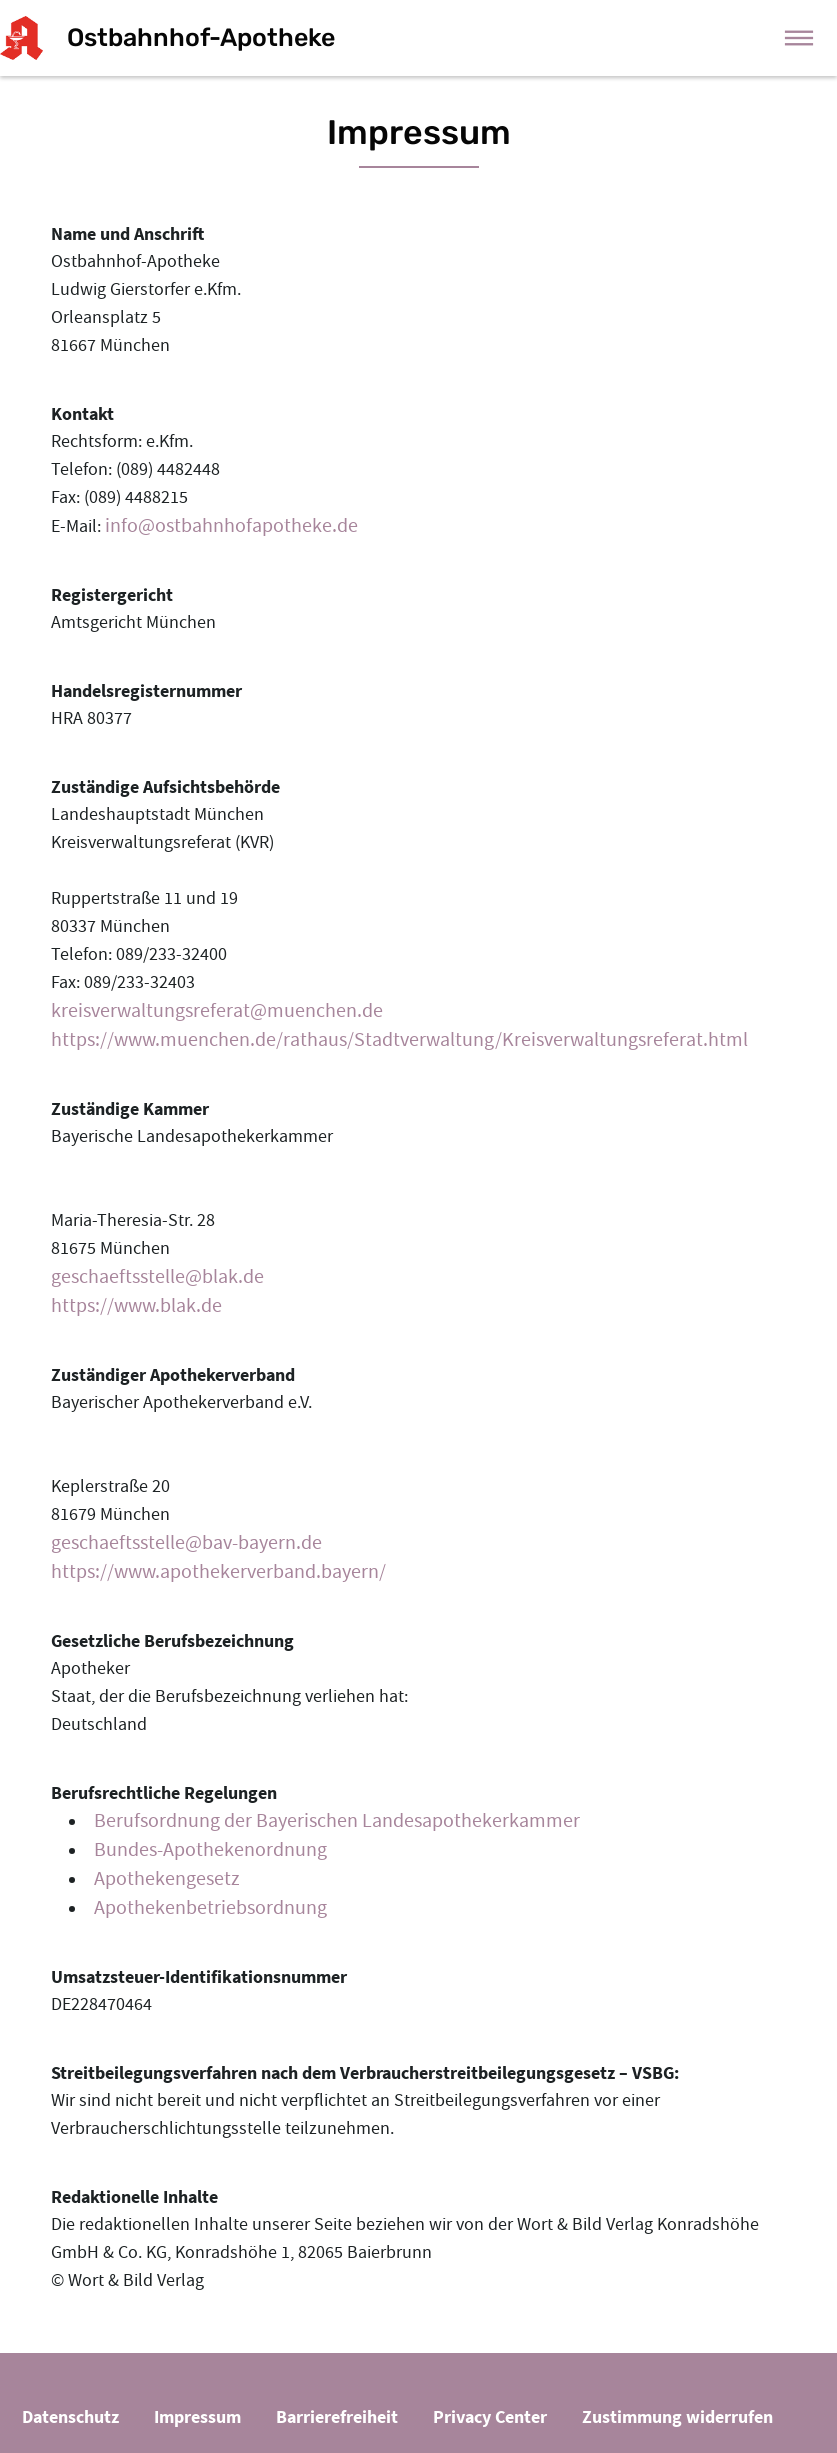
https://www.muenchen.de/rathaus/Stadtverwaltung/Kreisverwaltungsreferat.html (399, 1039)
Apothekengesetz (167, 1878)
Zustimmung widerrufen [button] (677, 2416)
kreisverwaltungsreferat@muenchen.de (217, 1010)
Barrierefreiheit (337, 2416)
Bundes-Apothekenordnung (210, 1849)
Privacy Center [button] (490, 2416)
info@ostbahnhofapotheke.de (231, 525)
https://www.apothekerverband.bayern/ (218, 1571)
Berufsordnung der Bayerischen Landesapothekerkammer (337, 1820)
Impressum (197, 2416)
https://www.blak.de (136, 1305)
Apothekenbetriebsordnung (210, 1907)
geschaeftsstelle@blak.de (157, 1276)
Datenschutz (70, 2416)
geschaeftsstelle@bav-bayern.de (186, 1542)
